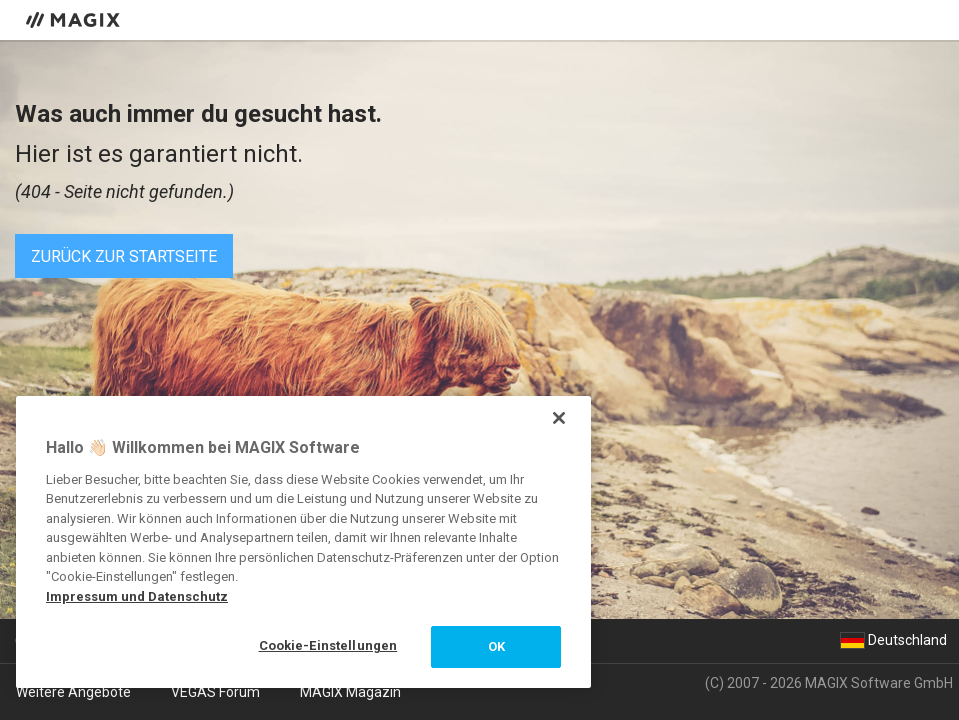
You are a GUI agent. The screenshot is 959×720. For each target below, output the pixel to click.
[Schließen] (559, 418)
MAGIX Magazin (350, 692)
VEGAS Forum (215, 692)
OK (496, 646)
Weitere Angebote (73, 692)
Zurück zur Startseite (124, 256)
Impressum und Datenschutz (137, 596)
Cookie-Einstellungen (328, 645)
